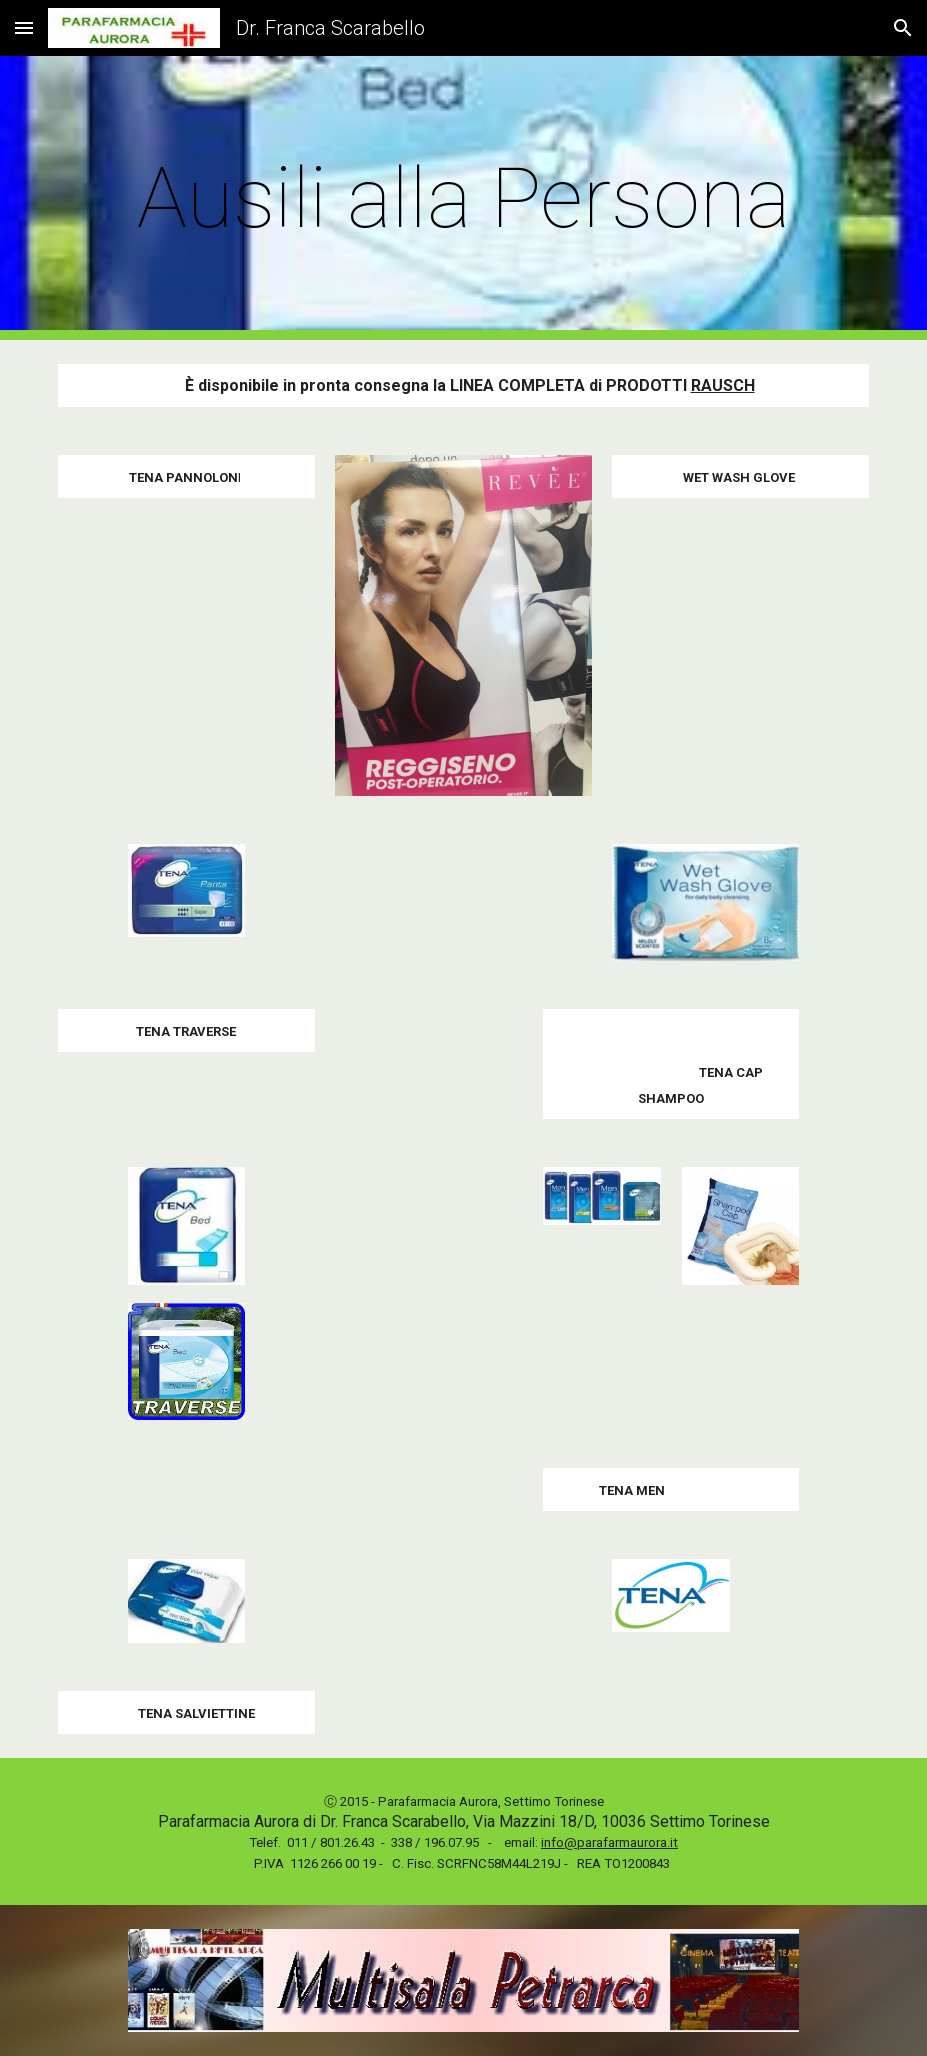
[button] (24, 27)
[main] (463, 198)
